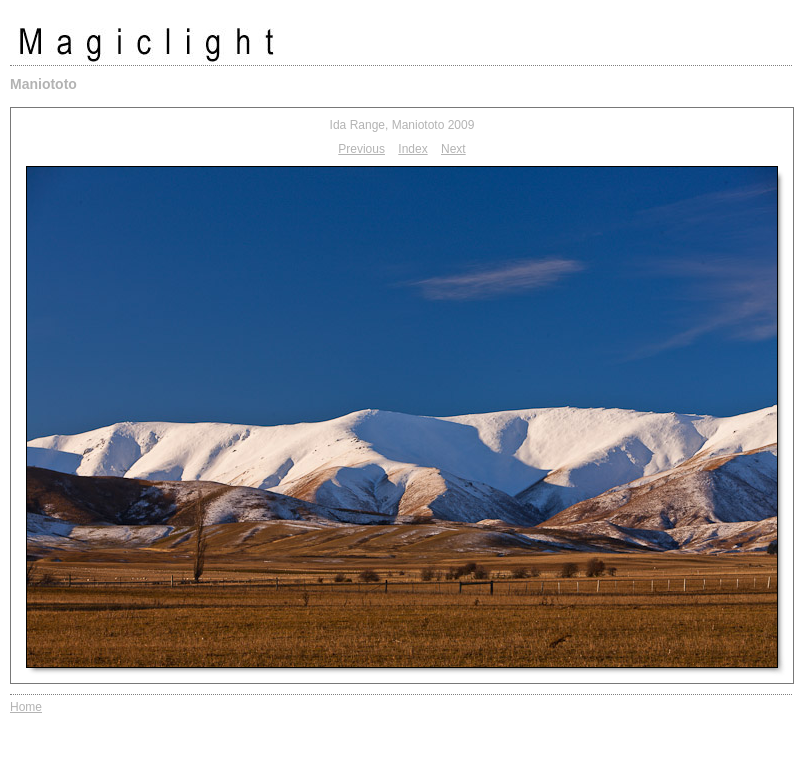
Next (453, 149)
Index (412, 149)
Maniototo (43, 84)
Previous (361, 149)
